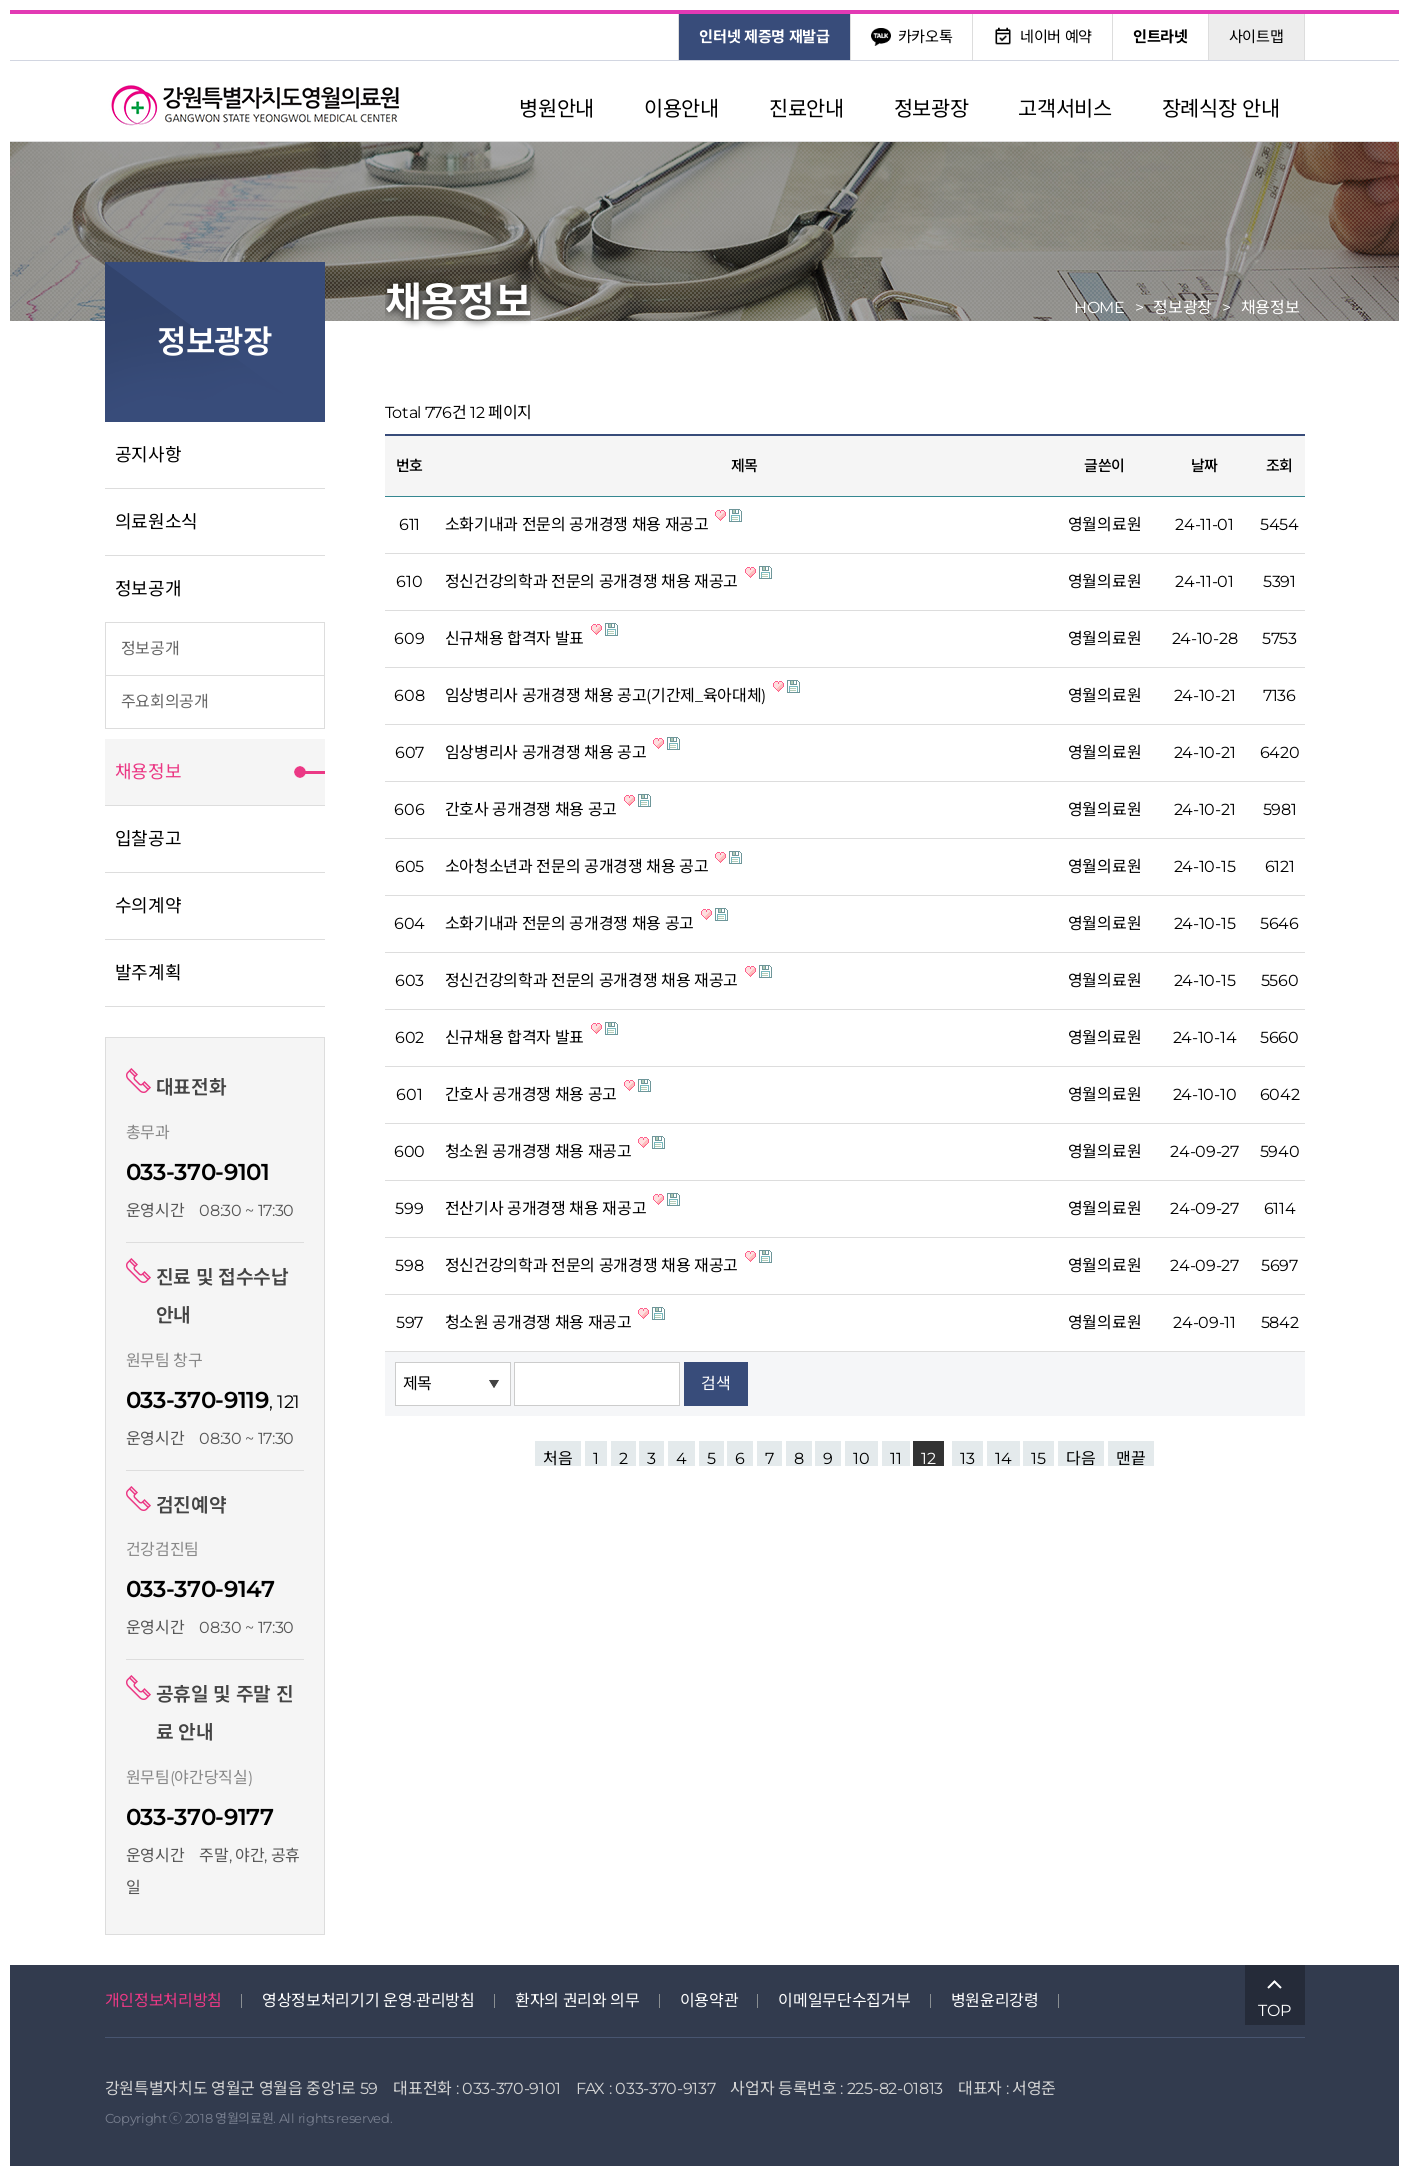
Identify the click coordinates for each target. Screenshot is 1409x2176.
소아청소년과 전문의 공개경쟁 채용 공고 (579, 866)
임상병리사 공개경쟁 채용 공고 (548, 752)
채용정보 (148, 772)
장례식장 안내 (1221, 108)
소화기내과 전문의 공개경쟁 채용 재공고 (579, 524)
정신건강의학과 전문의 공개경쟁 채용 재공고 (593, 581)
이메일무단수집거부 (844, 2000)
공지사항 (148, 455)
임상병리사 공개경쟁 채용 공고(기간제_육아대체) (607, 695)
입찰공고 (148, 839)
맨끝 (1131, 1457)
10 (861, 1457)
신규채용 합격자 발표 (516, 638)
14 (1003, 1457)
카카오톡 (911, 36)
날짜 (1204, 465)
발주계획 (148, 973)
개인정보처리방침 (163, 2000)
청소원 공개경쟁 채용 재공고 (540, 1151)
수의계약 (148, 906)
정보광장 (931, 108)
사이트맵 (1256, 36)
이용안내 (681, 108)
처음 (558, 1457)
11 (896, 1457)
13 (967, 1457)
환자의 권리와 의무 (577, 2000)
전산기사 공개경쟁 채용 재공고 (548, 1208)
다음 (1081, 1457)
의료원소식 (156, 522)
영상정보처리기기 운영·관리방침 (368, 2000)
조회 (1279, 465)
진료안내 (806, 108)
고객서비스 (1064, 108)
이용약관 (709, 2000)
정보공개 (148, 589)
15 (1038, 1457)
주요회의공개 (165, 701)
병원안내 (556, 108)
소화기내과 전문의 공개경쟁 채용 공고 (571, 923)
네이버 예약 (1042, 36)
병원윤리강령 (995, 2000)
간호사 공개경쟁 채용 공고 (533, 809)
